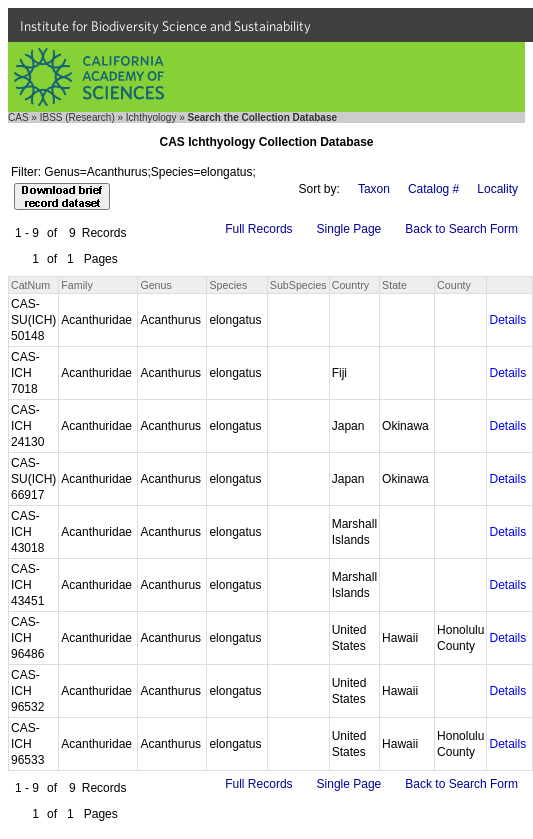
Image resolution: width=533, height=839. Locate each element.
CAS (18, 117)
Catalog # (433, 189)
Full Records (258, 229)
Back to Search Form (461, 229)
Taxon (374, 189)
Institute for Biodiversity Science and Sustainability (165, 26)
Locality (497, 189)
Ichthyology (151, 117)
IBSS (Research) (77, 117)
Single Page (349, 229)
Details (507, 320)
